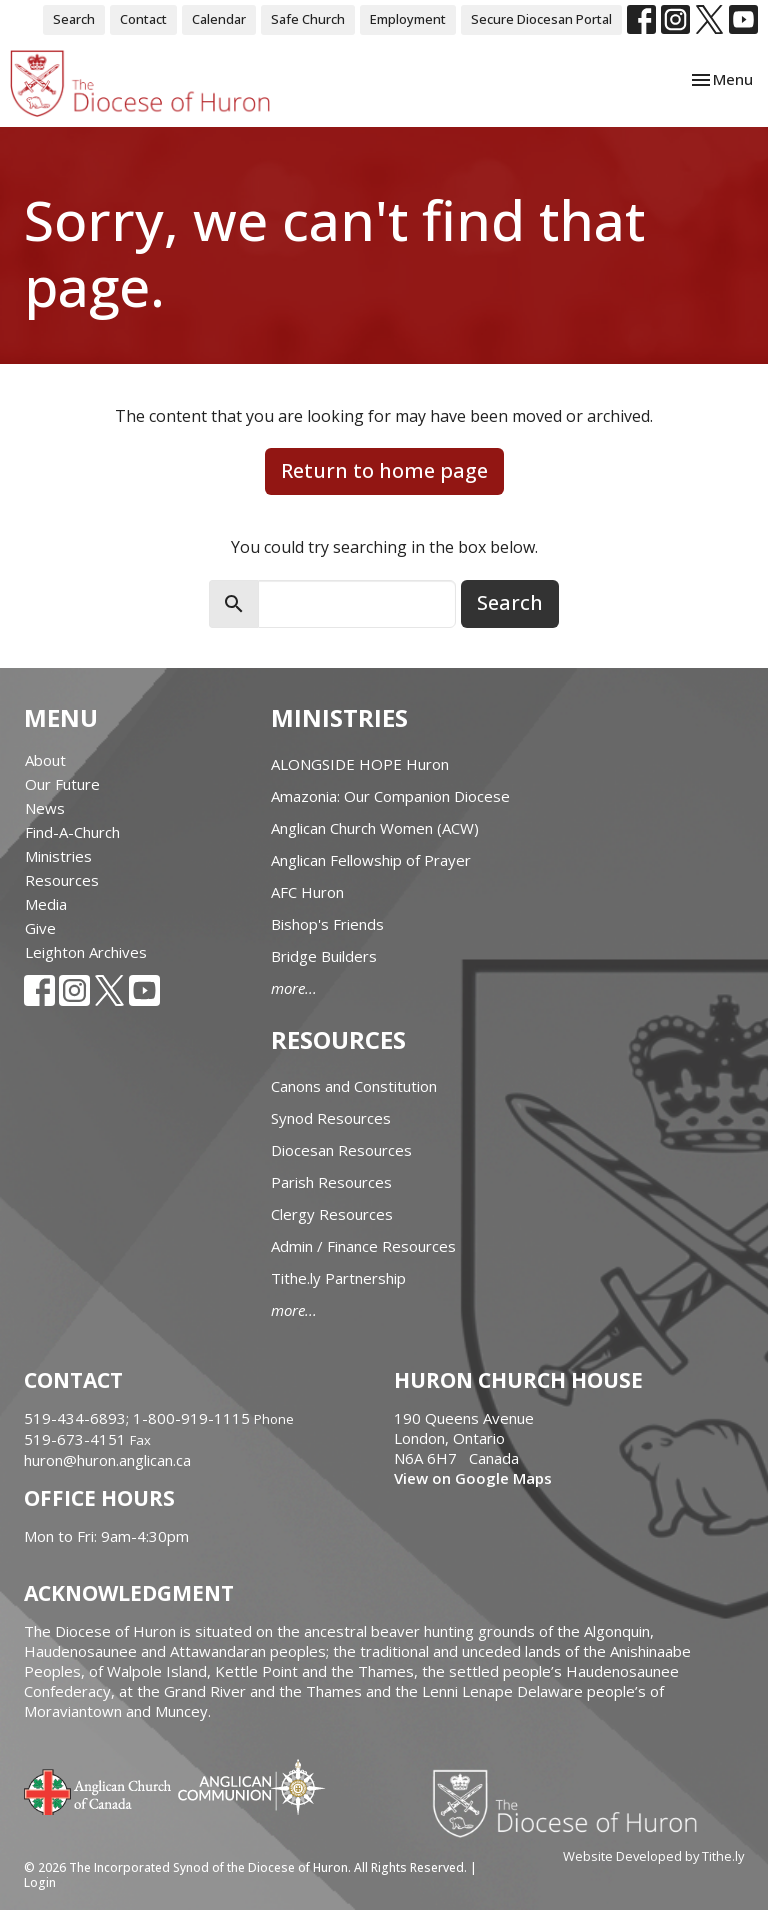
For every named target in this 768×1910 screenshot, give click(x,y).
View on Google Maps (473, 1478)
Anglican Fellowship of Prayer (371, 860)
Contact (143, 19)
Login (40, 1882)
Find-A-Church (72, 832)
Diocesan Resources (341, 1150)
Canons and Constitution (354, 1086)
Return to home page (384, 470)
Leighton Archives (86, 952)
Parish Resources (331, 1182)
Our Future (62, 784)
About (45, 760)
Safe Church (308, 19)
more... (294, 988)
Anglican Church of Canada (98, 1790)
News (45, 808)
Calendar (219, 19)
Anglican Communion (251, 1786)
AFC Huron (307, 892)
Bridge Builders (324, 956)
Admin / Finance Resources (363, 1246)
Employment (408, 19)
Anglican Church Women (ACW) (375, 828)
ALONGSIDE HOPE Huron (360, 764)
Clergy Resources (332, 1214)
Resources (62, 880)
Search (74, 19)
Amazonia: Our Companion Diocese (390, 796)
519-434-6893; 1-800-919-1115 (139, 1418)
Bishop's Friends (327, 924)
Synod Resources (331, 1118)
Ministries (58, 856)
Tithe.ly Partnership (338, 1278)
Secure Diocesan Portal (541, 19)
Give (40, 928)
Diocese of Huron (572, 1803)
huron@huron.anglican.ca (107, 1460)
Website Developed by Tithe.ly (653, 1856)
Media (46, 904)
